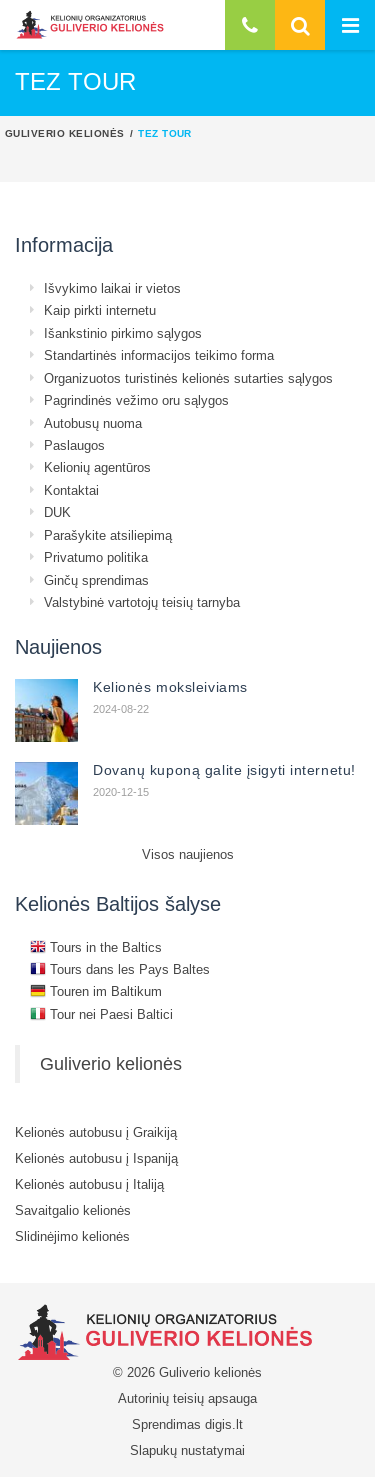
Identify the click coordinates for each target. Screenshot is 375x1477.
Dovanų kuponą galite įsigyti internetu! (224, 770)
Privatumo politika (96, 557)
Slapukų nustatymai (187, 1450)
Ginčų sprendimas (96, 580)
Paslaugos (74, 445)
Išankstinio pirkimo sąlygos (123, 333)
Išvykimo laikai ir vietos (112, 288)
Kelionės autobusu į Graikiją (96, 1132)
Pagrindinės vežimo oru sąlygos (136, 400)
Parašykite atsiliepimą (108, 535)
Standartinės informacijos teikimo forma (159, 355)
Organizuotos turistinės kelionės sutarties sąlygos (188, 378)
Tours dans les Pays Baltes (120, 969)
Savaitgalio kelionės (73, 1210)
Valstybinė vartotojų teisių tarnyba (142, 602)
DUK (57, 512)
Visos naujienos (188, 854)
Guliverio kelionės (65, 133)
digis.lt (224, 1424)
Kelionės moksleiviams (170, 687)
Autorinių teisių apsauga (187, 1398)
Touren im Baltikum (96, 991)
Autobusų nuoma (93, 423)
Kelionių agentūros (97, 467)
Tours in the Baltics (96, 947)
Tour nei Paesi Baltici (101, 1014)
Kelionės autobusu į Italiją (89, 1184)
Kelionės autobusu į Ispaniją (96, 1158)
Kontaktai (71, 490)
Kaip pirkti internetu (100, 310)
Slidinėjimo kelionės (72, 1236)
